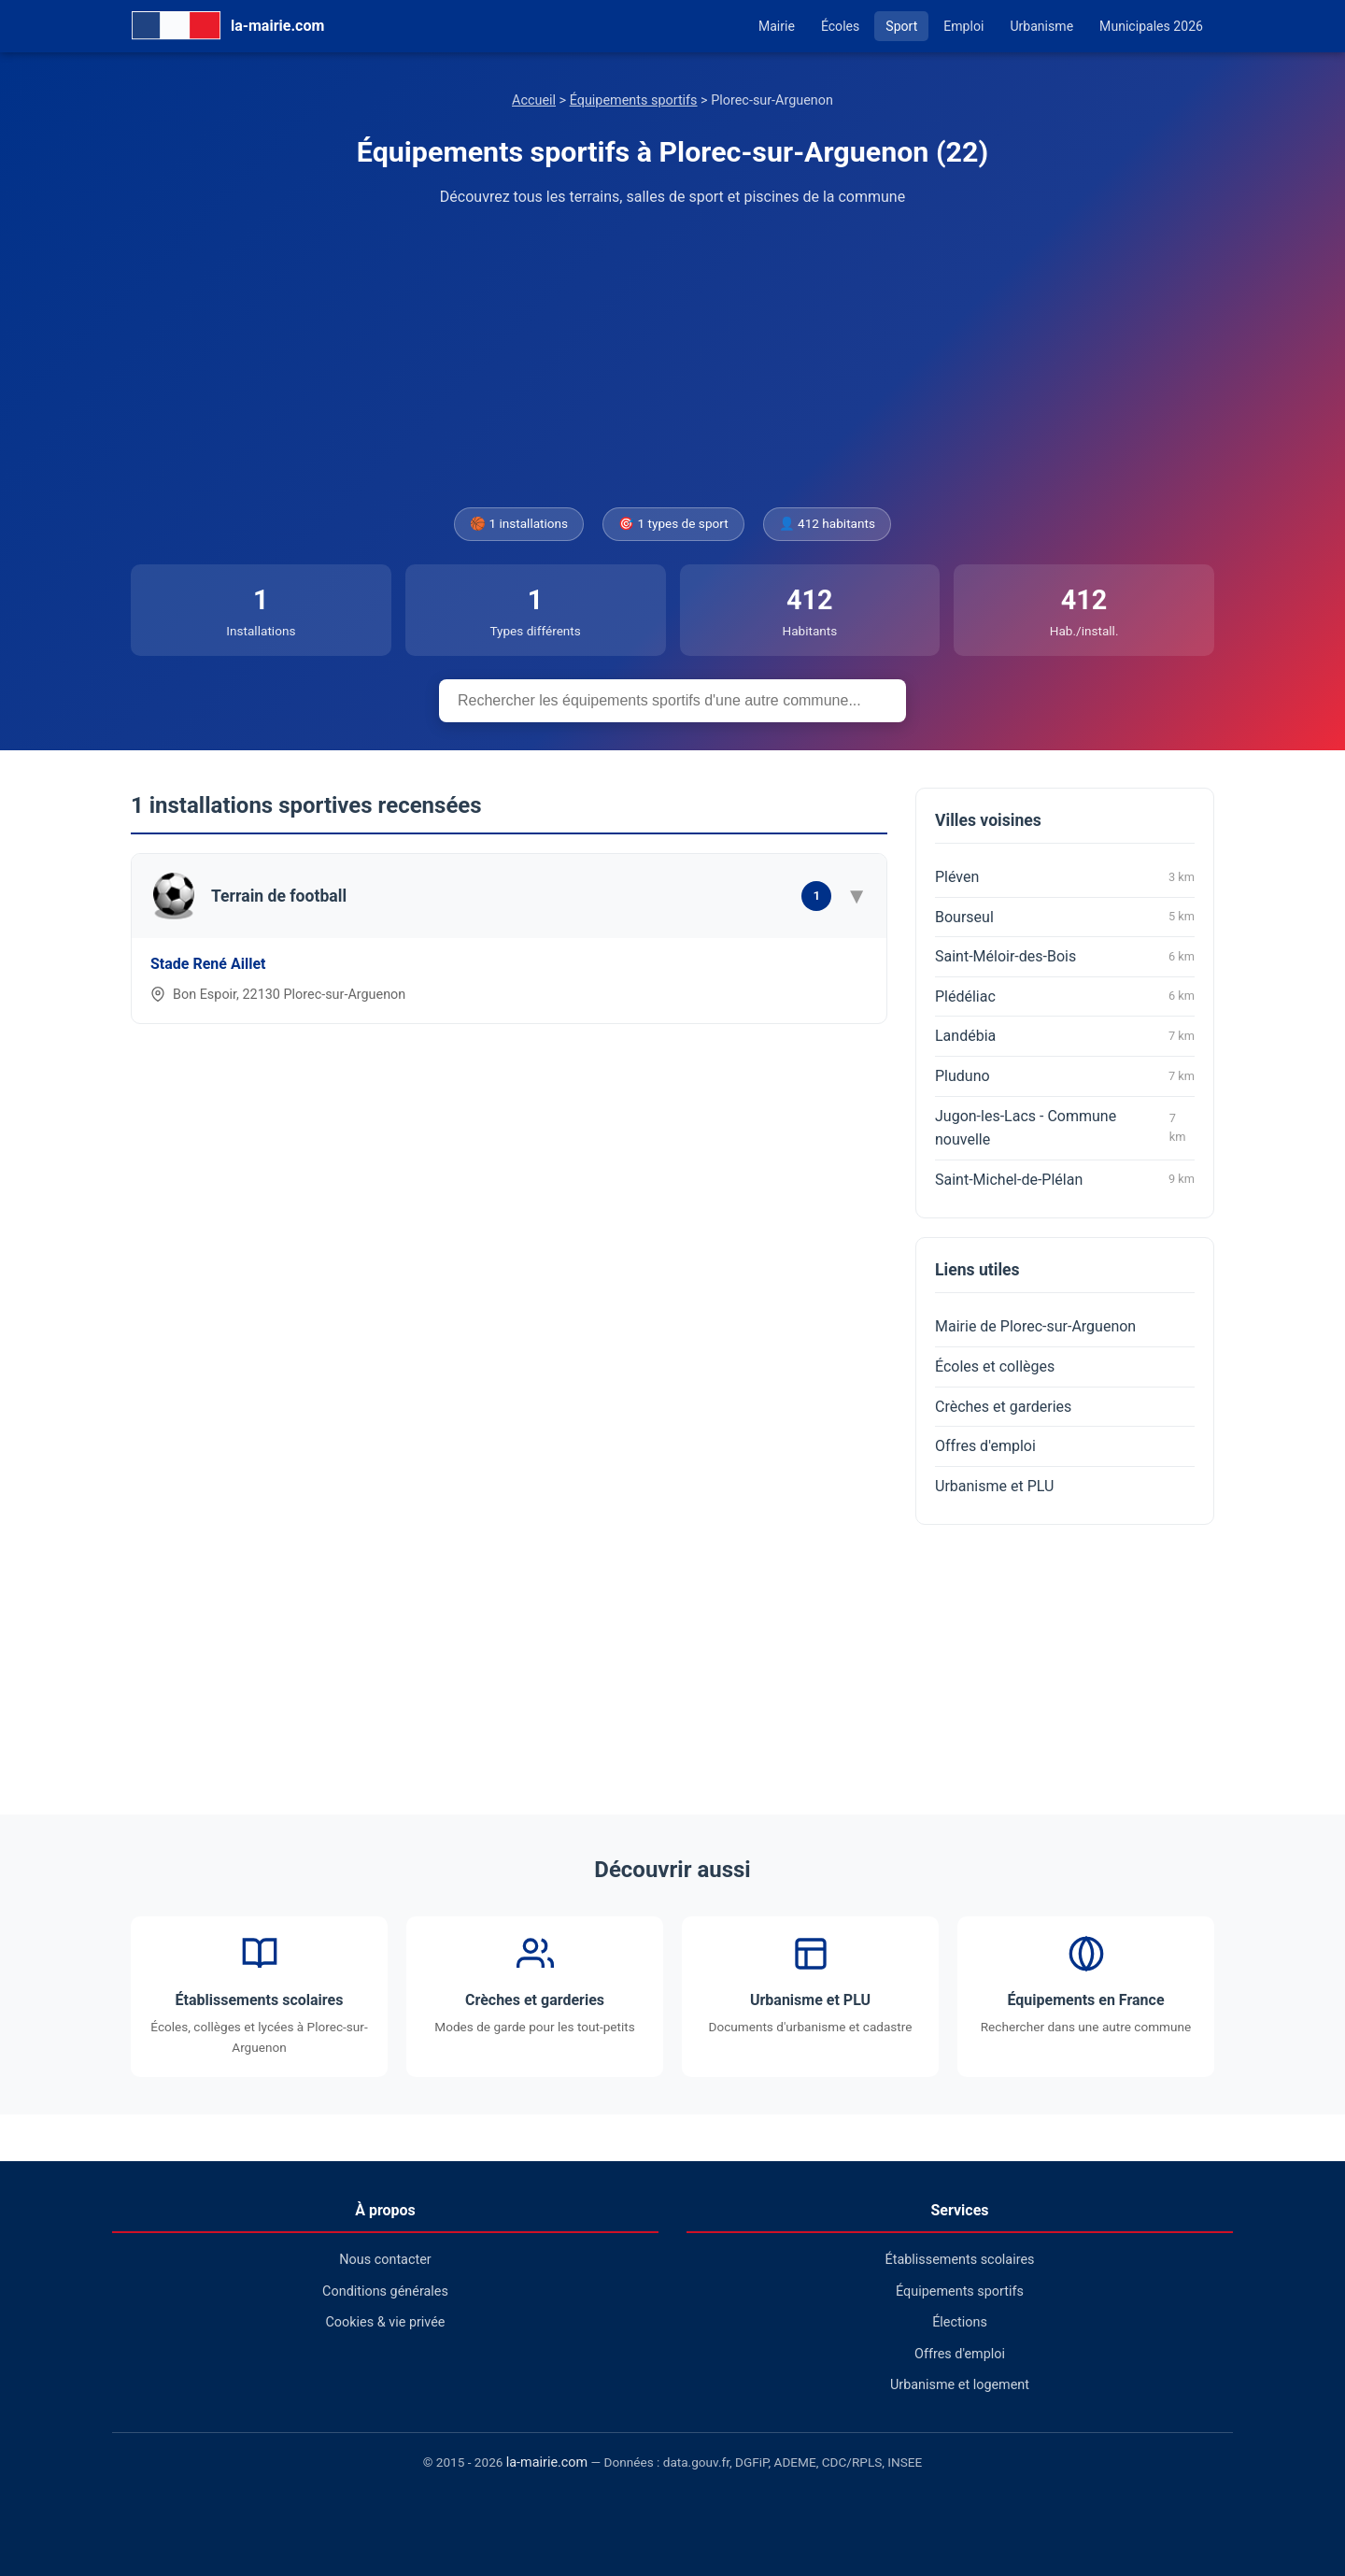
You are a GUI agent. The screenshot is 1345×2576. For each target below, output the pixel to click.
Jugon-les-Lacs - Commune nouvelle (1065, 1128)
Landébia (1065, 1036)
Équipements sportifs (634, 100)
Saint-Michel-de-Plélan (1065, 1179)
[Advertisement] (672, 358)
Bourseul (1065, 916)
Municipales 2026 (1151, 26)
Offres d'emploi (985, 1446)
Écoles (840, 26)
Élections (959, 2322)
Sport (901, 26)
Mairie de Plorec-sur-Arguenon (1035, 1326)
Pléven (1065, 877)
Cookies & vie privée (386, 2322)
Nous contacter (385, 2260)
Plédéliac (1065, 996)
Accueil (534, 100)
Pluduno (1065, 1076)
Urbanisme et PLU (994, 1486)
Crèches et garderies (1003, 1407)
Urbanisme (1041, 26)
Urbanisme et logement (959, 2385)
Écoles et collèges (995, 1366)
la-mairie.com (547, 2462)
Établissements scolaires (960, 2260)
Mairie (776, 26)
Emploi (963, 26)
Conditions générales (385, 2291)
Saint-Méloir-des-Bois (1065, 956)
